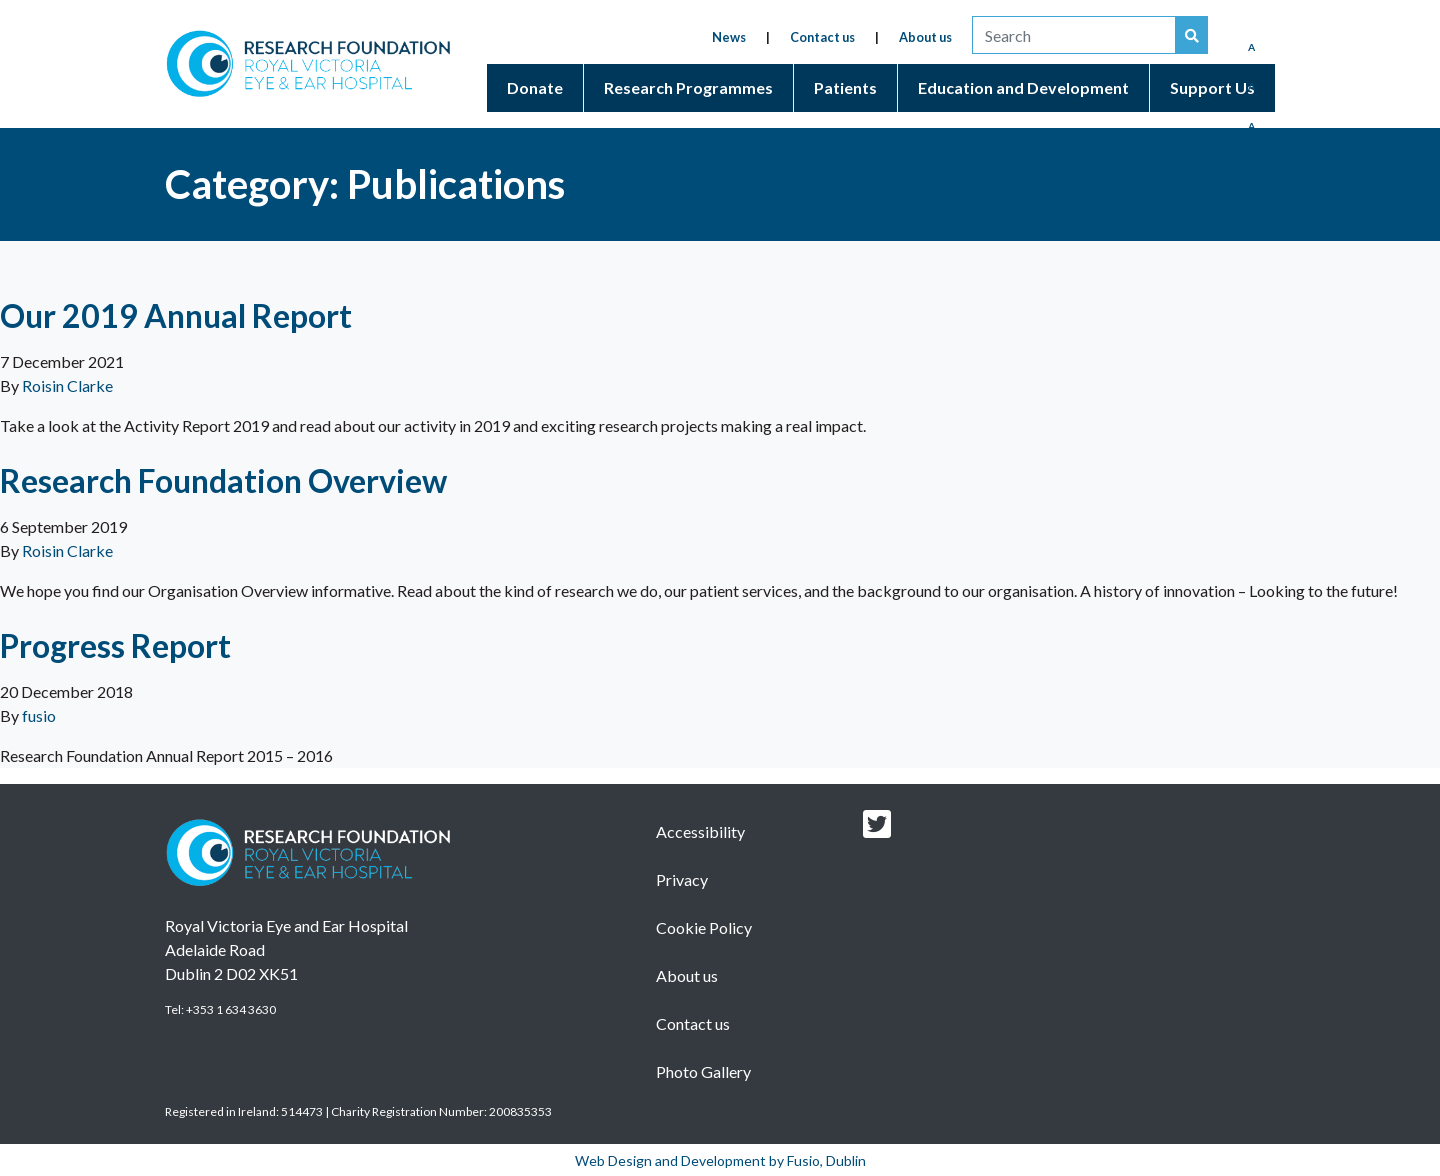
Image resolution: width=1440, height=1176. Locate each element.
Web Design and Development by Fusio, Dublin (720, 1160)
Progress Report (115, 645)
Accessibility (700, 831)
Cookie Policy (704, 927)
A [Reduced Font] (1251, 47)
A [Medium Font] (1251, 86)
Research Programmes (688, 87)
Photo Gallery (703, 1071)
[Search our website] (1192, 35)
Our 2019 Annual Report (176, 315)
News (729, 37)
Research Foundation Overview (223, 480)
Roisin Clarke (67, 385)
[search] (1074, 35)
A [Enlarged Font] (1251, 126)
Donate (535, 87)
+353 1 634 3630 (231, 1009)
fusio (39, 715)
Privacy (682, 879)
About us (925, 37)
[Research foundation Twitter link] (877, 829)
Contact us (822, 37)
